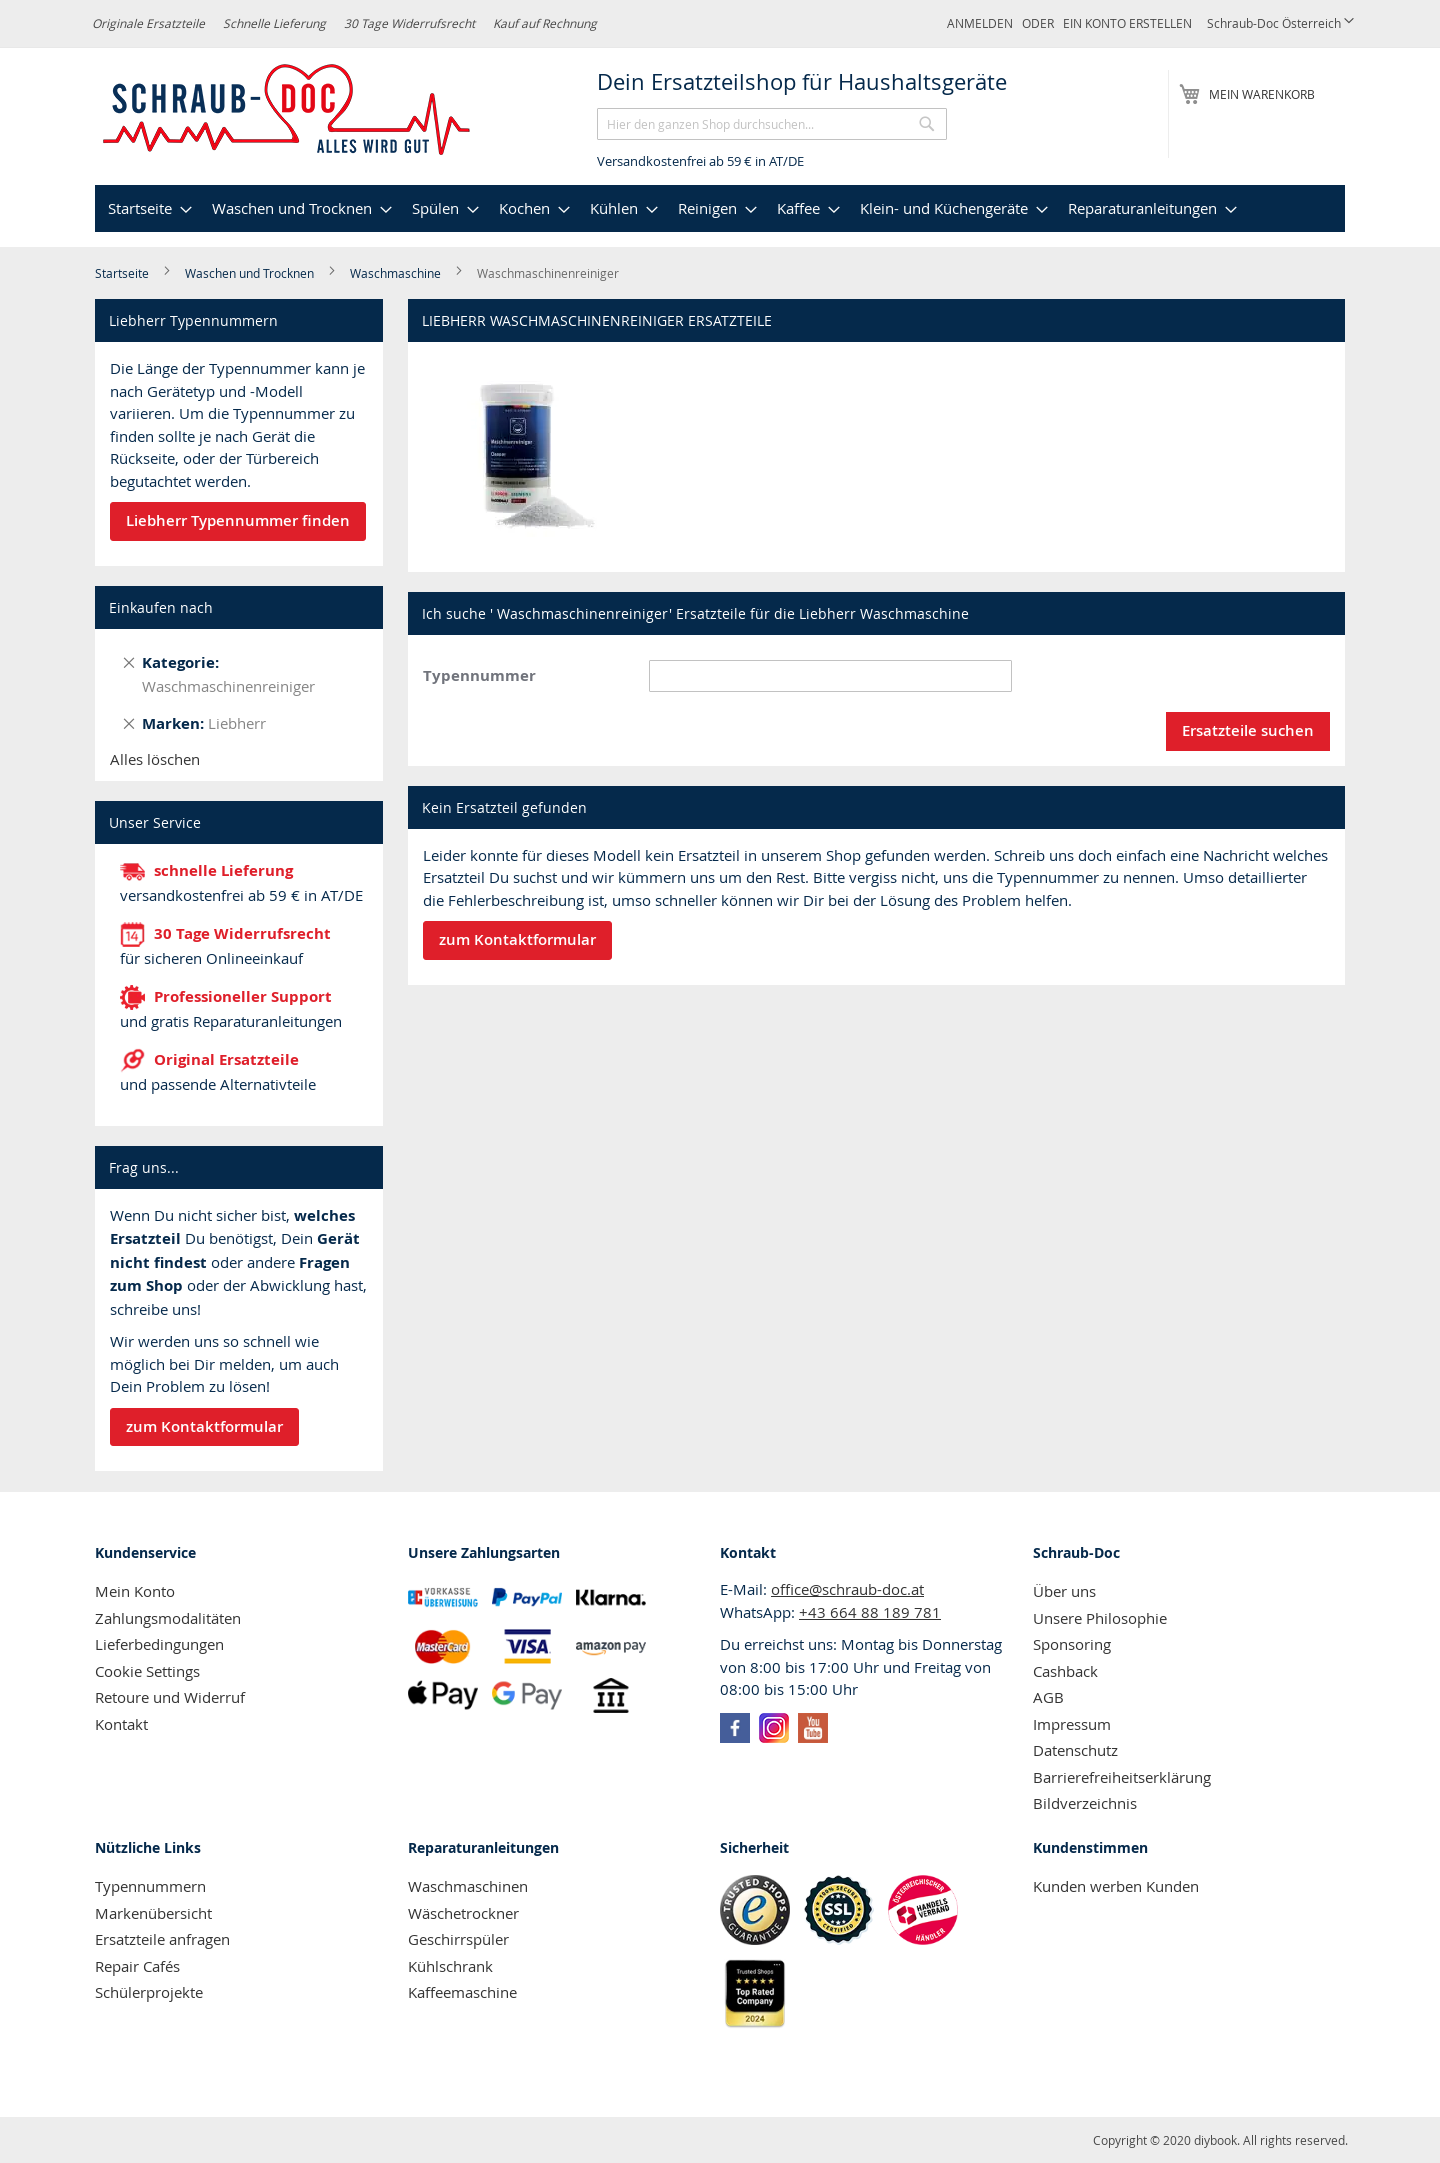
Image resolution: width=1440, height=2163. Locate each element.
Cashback (1065, 1671)
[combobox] (772, 124)
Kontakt (121, 1724)
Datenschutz (1075, 1750)
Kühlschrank (450, 1966)
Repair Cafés (137, 1966)
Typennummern (150, 1886)
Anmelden (980, 23)
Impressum (1072, 1724)
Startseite (123, 273)
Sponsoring (1072, 1644)
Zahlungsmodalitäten (168, 1618)
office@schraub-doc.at (847, 1589)
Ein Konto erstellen (1127, 23)
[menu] (720, 208)
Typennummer (479, 675)
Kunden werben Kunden (1116, 1886)
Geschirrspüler (458, 1939)
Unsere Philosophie (1100, 1618)
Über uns (1064, 1591)
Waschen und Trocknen (251, 273)
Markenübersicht (153, 1913)
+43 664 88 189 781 (870, 1612)
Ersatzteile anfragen (162, 1939)
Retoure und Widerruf (170, 1697)
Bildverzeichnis (1085, 1803)
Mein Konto (135, 1591)
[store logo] (287, 110)
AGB (1048, 1697)
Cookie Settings (147, 1671)
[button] (1280, 23)
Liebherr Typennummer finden (238, 520)
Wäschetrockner (463, 1913)
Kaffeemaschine (462, 1992)
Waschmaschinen (468, 1886)
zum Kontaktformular (204, 1426)
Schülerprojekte (149, 1992)
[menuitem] (147, 208)
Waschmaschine (397, 273)
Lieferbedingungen (159, 1644)
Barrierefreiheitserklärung (1122, 1777)
